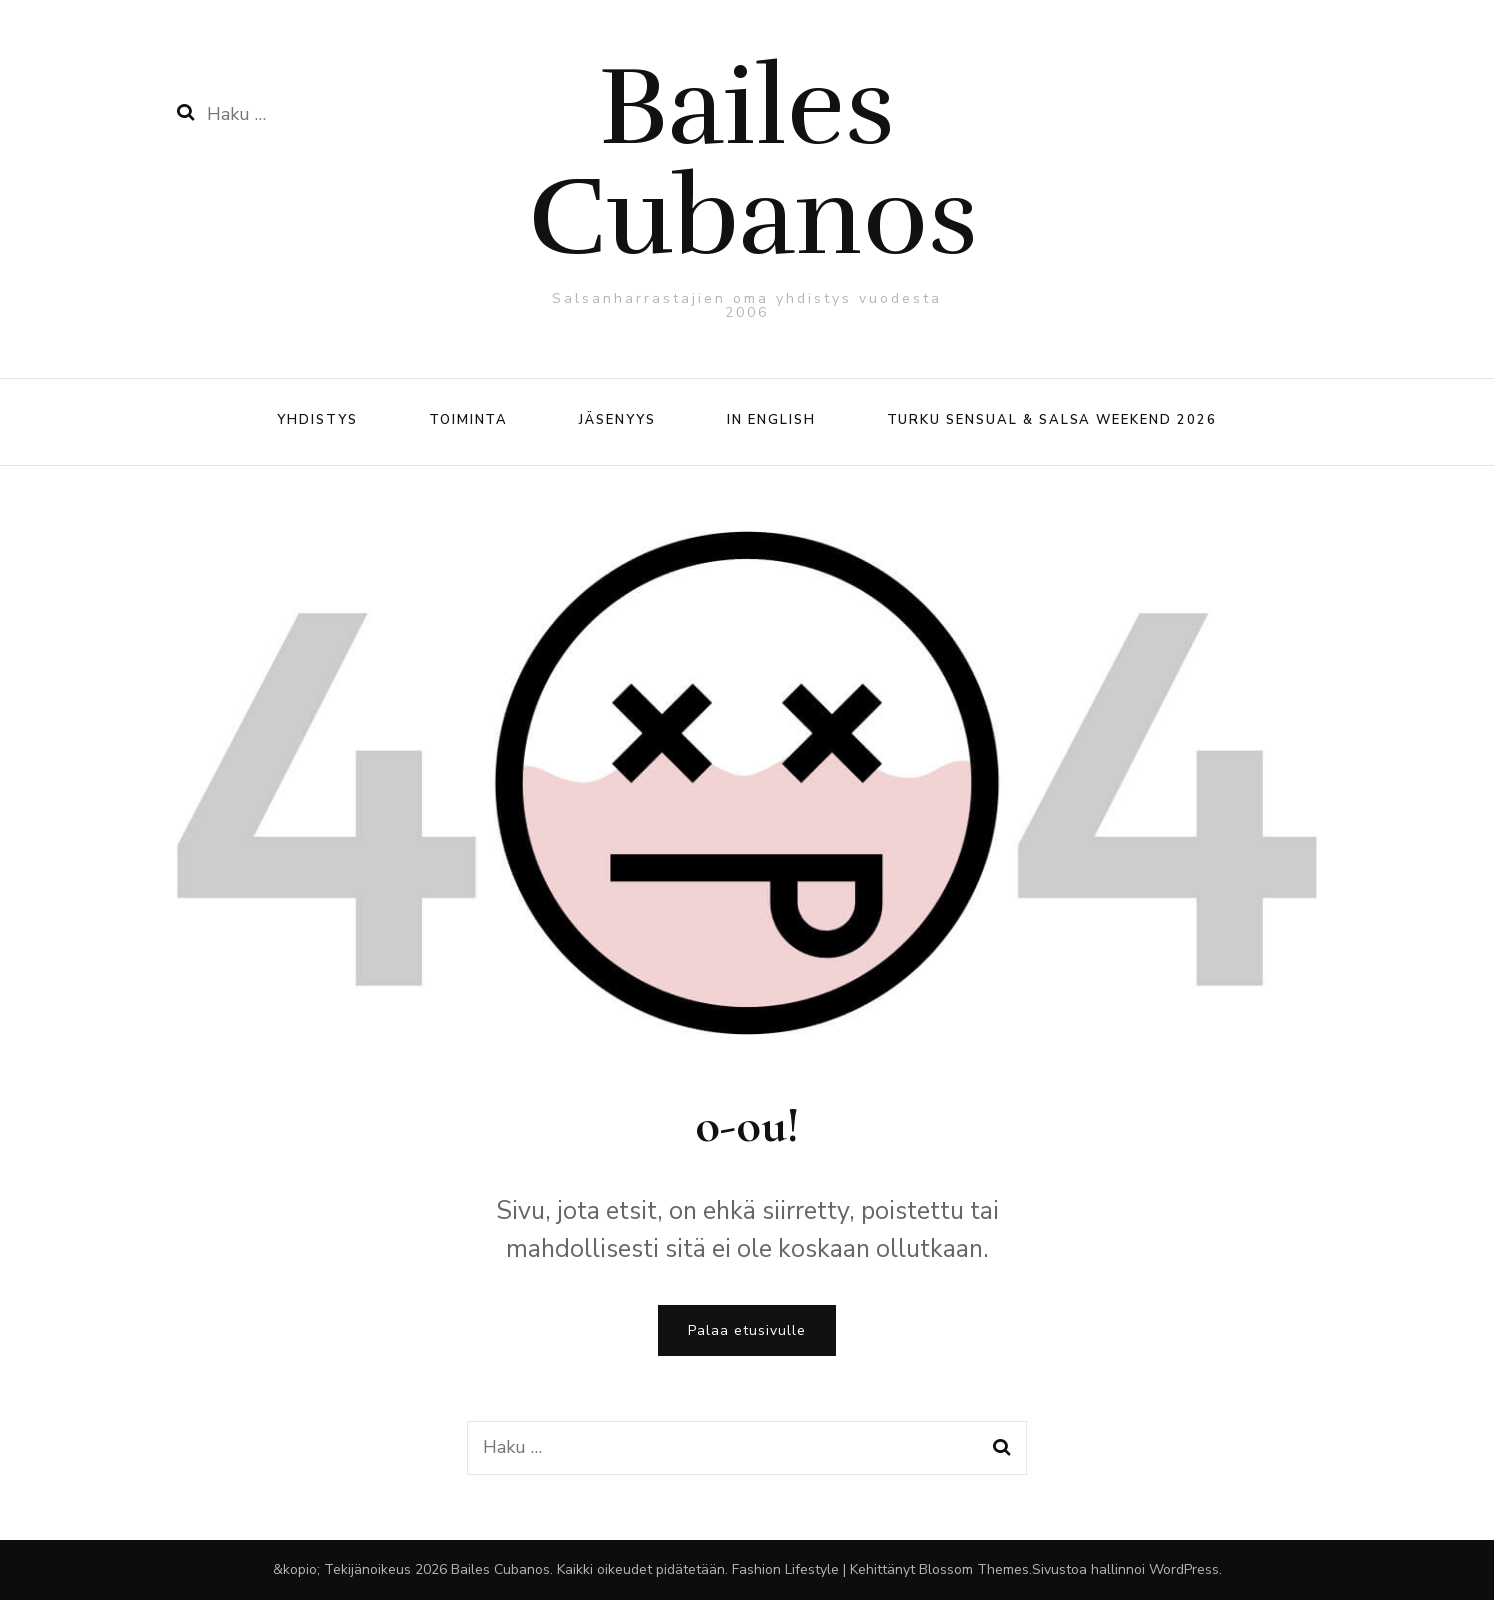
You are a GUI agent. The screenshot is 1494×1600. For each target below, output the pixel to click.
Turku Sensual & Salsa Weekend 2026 (1052, 420)
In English (771, 420)
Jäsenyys (617, 420)
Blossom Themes (974, 1569)
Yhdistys (317, 420)
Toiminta (469, 420)
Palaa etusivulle (747, 1330)
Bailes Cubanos (753, 162)
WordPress (1184, 1569)
